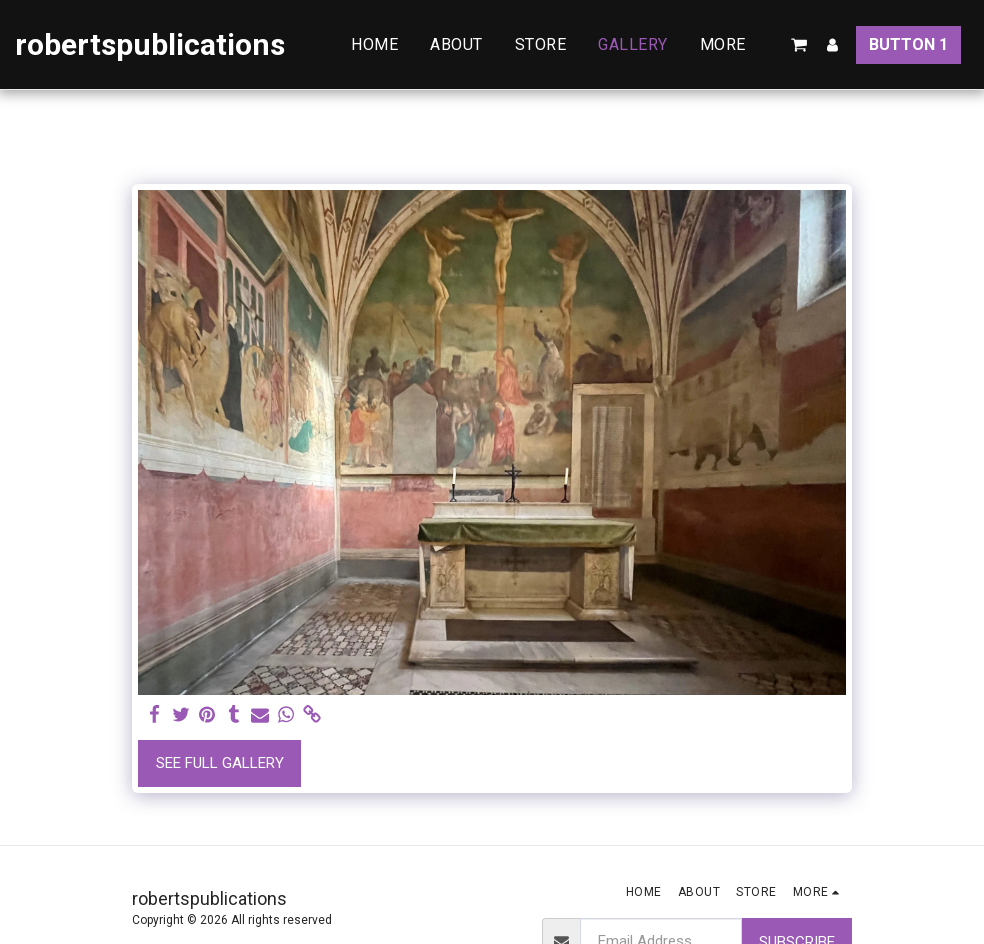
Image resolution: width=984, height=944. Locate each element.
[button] (799, 45)
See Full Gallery (220, 763)
